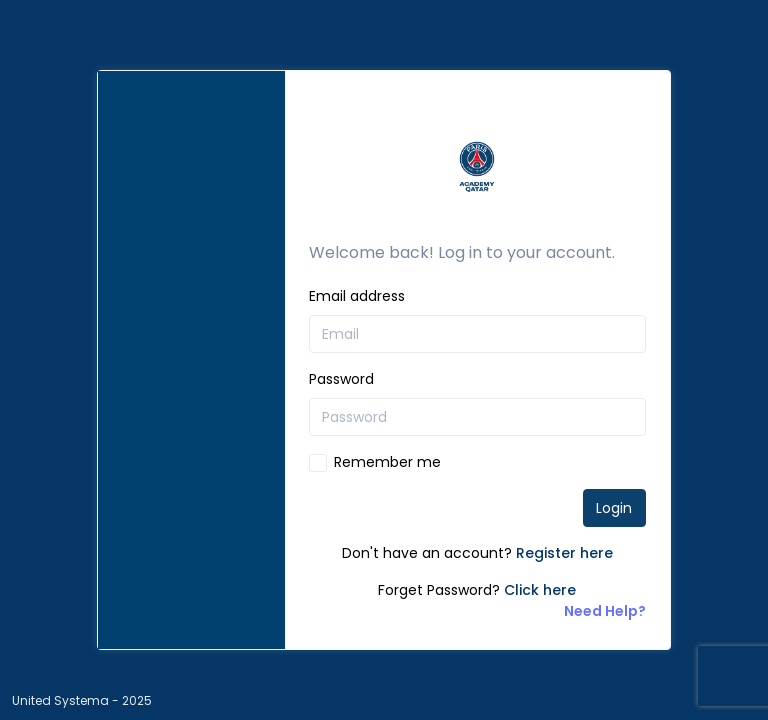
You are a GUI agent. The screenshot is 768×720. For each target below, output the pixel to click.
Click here (540, 590)
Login (614, 508)
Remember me (387, 462)
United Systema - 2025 (82, 700)
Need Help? (605, 611)
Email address (357, 296)
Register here (564, 553)
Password (341, 379)
